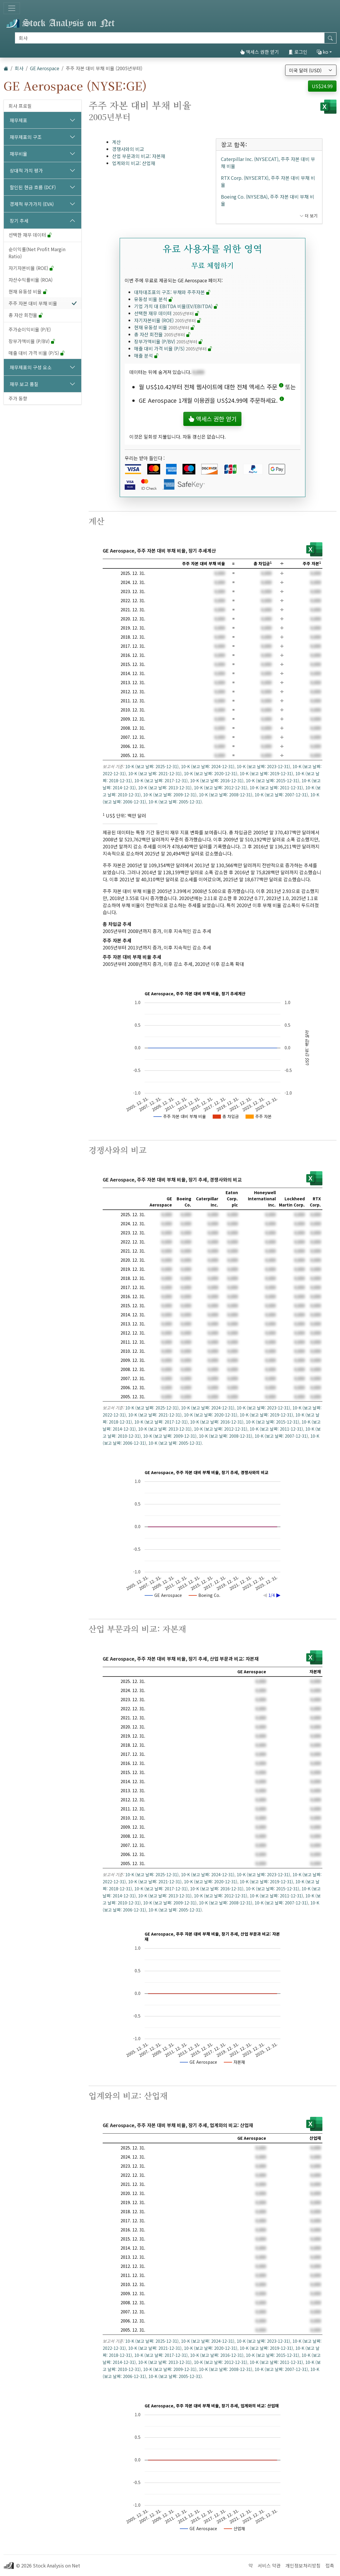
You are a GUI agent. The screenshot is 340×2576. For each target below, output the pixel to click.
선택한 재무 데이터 (30, 234)
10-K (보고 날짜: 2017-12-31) (161, 780)
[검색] (169, 37)
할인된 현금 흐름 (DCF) (33, 187)
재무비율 (18, 153)
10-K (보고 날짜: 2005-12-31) (175, 802)
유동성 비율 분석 (153, 299)
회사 (19, 68)
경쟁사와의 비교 (128, 148)
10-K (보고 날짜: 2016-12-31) (216, 780)
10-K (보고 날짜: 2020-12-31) (210, 773)
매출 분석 (146, 355)
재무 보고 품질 (24, 383)
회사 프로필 (20, 105)
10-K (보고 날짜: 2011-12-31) (276, 788)
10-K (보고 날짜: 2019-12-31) (266, 773)
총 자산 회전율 (26, 314)
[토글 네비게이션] (12, 8)
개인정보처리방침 (303, 2565)
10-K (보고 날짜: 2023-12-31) (263, 766)
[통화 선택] (310, 70)
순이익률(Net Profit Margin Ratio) (37, 253)
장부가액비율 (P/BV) (32, 341)
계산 (116, 141)
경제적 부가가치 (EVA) (32, 203)
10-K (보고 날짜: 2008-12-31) (225, 795)
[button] (281, 386)
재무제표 (18, 120)
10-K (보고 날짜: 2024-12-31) (207, 766)
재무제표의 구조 (26, 136)
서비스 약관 (269, 2565)
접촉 (329, 2565)
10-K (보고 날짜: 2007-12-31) (281, 795)
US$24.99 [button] (322, 86)
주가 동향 (18, 398)
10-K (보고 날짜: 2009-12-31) (170, 795)
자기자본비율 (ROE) (31, 267)
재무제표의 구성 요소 (31, 367)
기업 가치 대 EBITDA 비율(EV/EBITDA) (176, 306)
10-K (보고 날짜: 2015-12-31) (272, 780)
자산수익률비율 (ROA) (31, 279)
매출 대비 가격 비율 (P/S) (37, 352)
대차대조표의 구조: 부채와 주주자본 (172, 292)
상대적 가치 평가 (26, 170)
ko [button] (322, 51)
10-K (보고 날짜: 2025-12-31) (152, 766)
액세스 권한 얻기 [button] (212, 418)
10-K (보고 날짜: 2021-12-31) (155, 773)
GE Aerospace (44, 68)
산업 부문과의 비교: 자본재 (138, 156)
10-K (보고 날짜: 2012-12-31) (220, 788)
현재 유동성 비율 (28, 291)
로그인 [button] (297, 51)
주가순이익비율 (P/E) (30, 329)
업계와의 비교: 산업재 (133, 163)
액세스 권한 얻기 (259, 51)
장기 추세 (19, 220)
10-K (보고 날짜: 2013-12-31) (165, 788)
